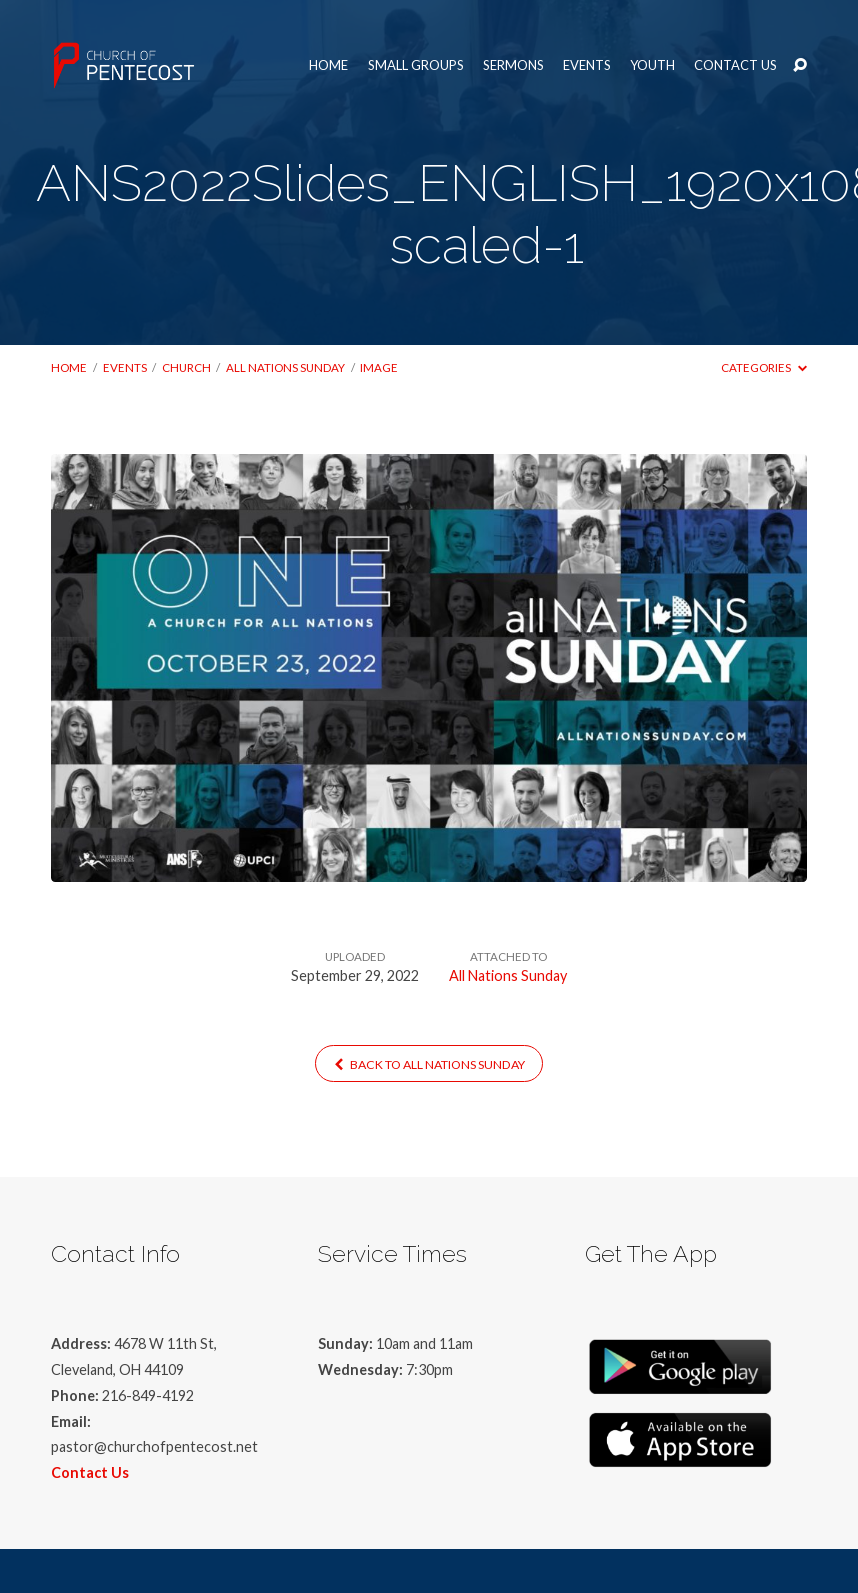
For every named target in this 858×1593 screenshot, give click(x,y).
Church (186, 367)
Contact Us (735, 65)
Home (328, 65)
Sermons (513, 65)
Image (379, 367)
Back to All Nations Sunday (429, 1064)
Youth (652, 65)
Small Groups (416, 65)
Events (587, 65)
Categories (763, 367)
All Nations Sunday (285, 367)
